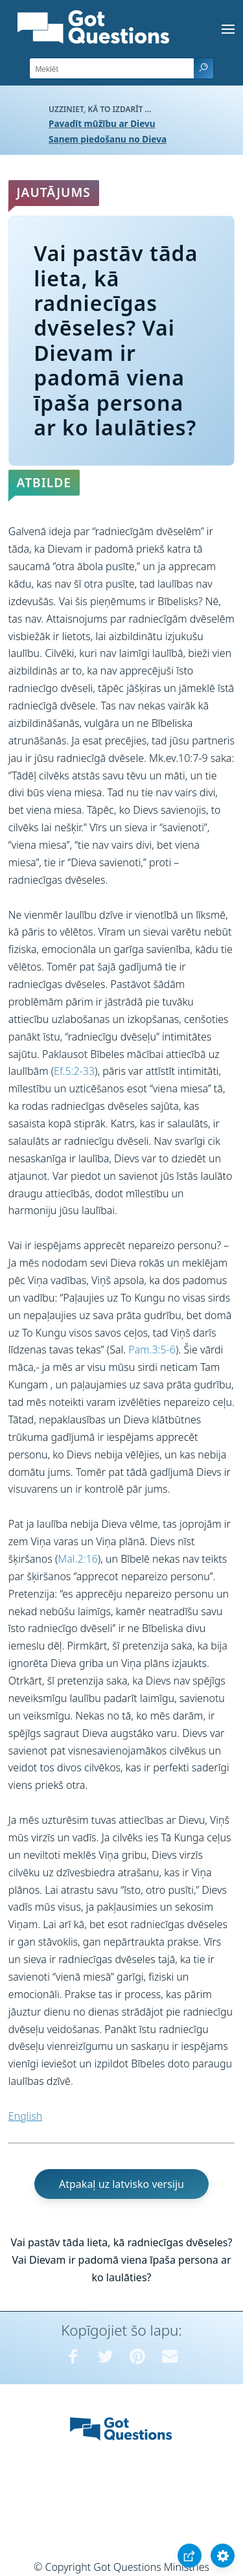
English (25, 2116)
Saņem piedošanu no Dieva (108, 139)
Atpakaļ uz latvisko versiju (121, 2184)
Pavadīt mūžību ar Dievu (102, 123)
